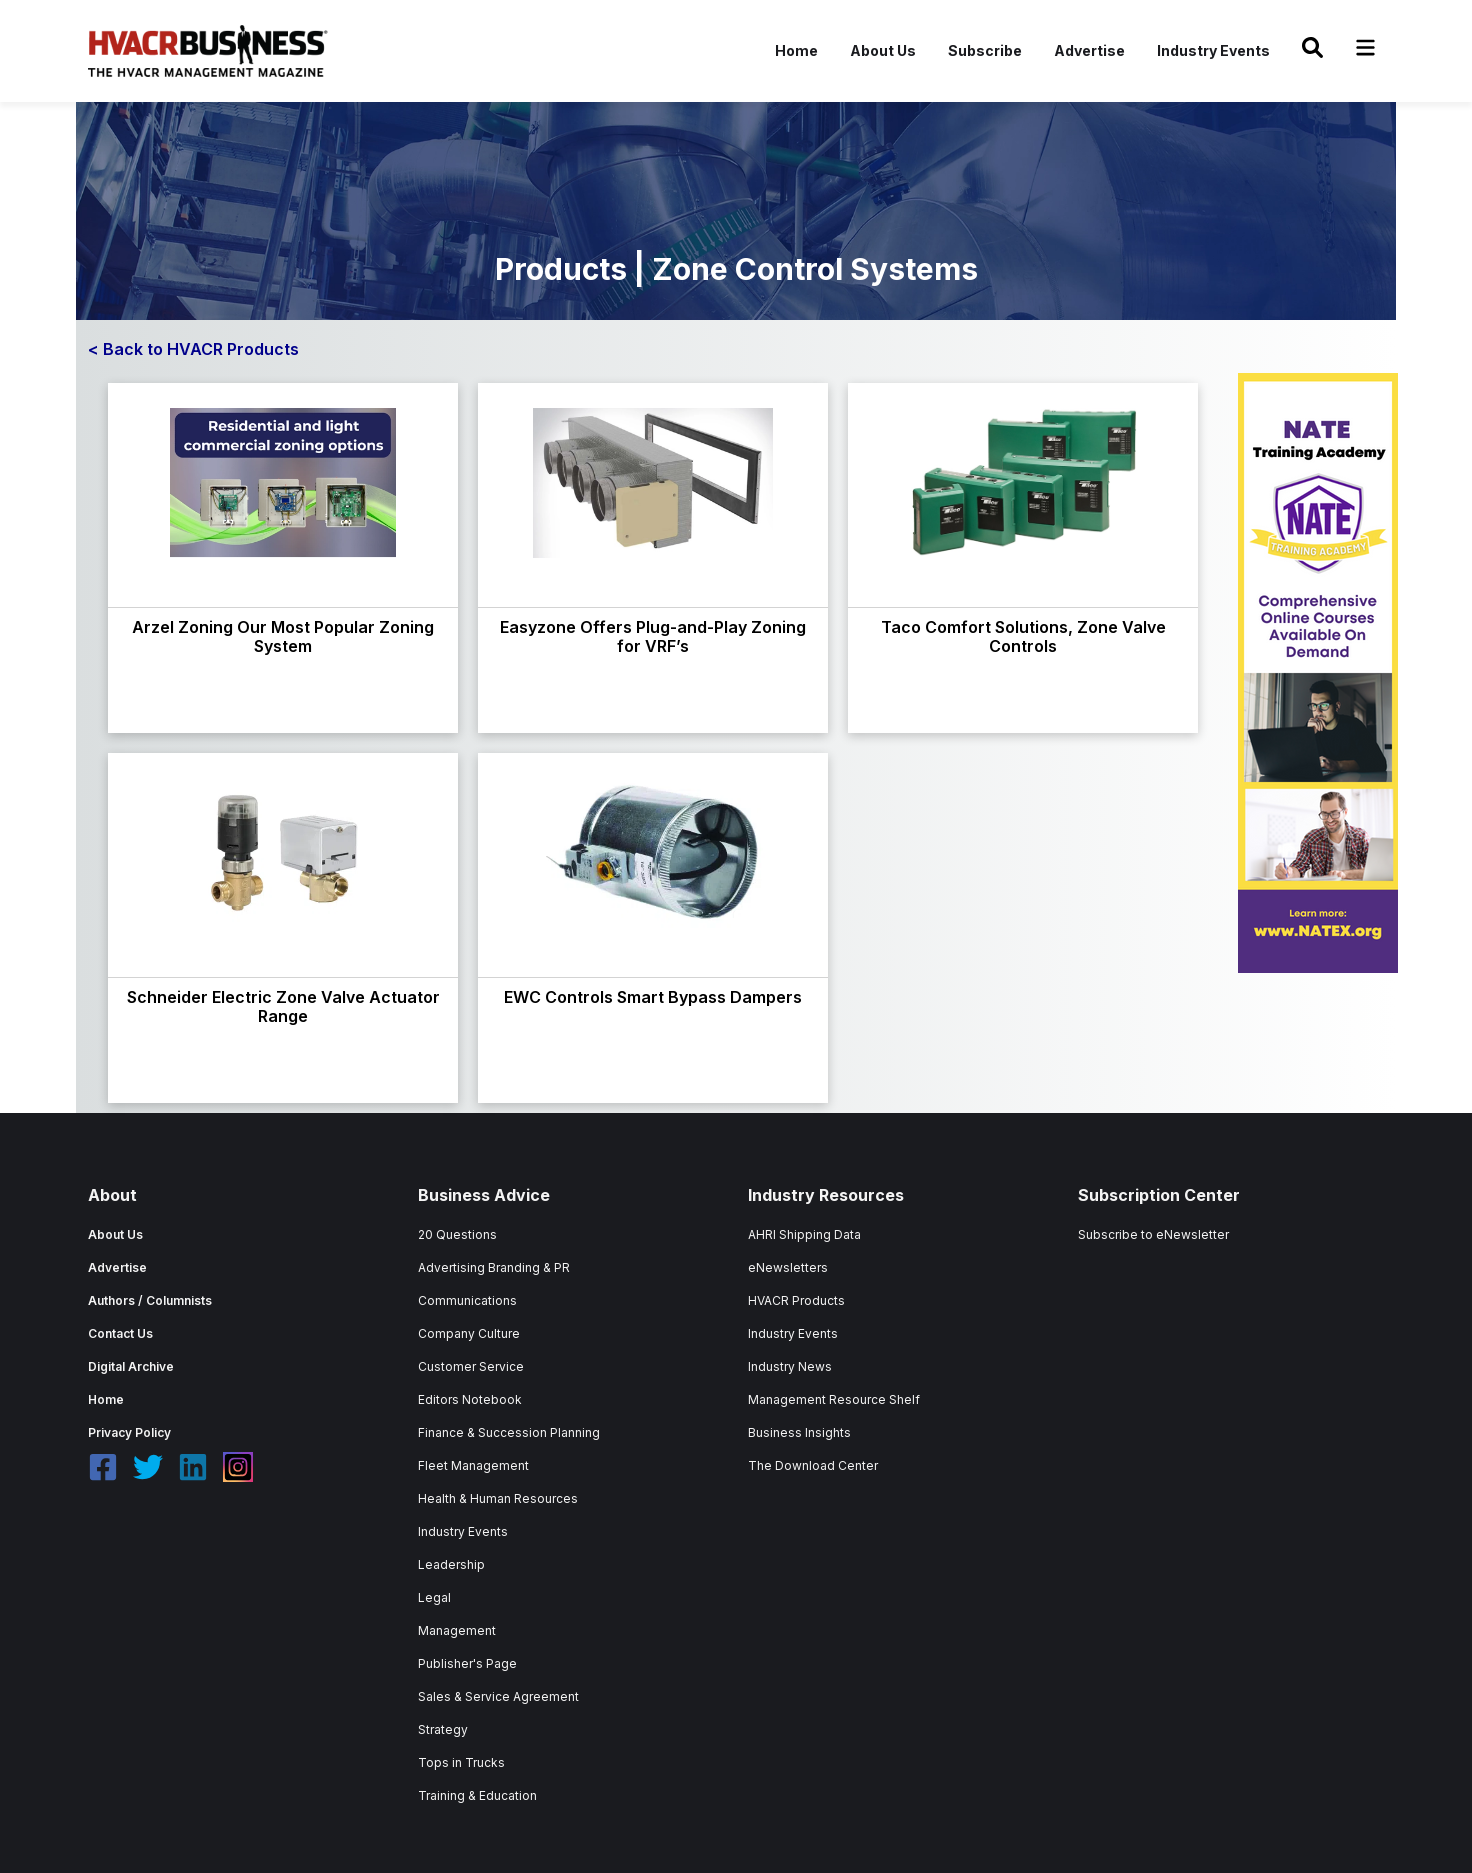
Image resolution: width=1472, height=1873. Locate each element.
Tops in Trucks (461, 1762)
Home (796, 50)
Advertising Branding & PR (494, 1267)
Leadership (451, 1564)
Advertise (1089, 50)
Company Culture (469, 1333)
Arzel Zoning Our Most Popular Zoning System (283, 636)
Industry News (790, 1366)
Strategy (443, 1729)
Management (457, 1630)
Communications (467, 1300)
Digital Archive (131, 1366)
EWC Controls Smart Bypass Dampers (653, 997)
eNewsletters (788, 1267)
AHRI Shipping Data (804, 1234)
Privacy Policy (129, 1432)
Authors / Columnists (150, 1300)
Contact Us (120, 1333)
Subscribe (985, 50)
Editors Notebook (470, 1399)
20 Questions (457, 1234)
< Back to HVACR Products (193, 349)
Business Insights (799, 1432)
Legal (434, 1597)
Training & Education (477, 1795)
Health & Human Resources (498, 1498)
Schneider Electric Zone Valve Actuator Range (283, 1006)
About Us (883, 50)
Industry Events (1213, 50)
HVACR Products (796, 1300)
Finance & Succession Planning (509, 1432)
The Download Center (813, 1465)
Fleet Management (473, 1465)
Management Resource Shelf (834, 1399)
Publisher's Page (467, 1663)
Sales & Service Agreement (498, 1696)
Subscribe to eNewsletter (1153, 1234)
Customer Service (471, 1366)
